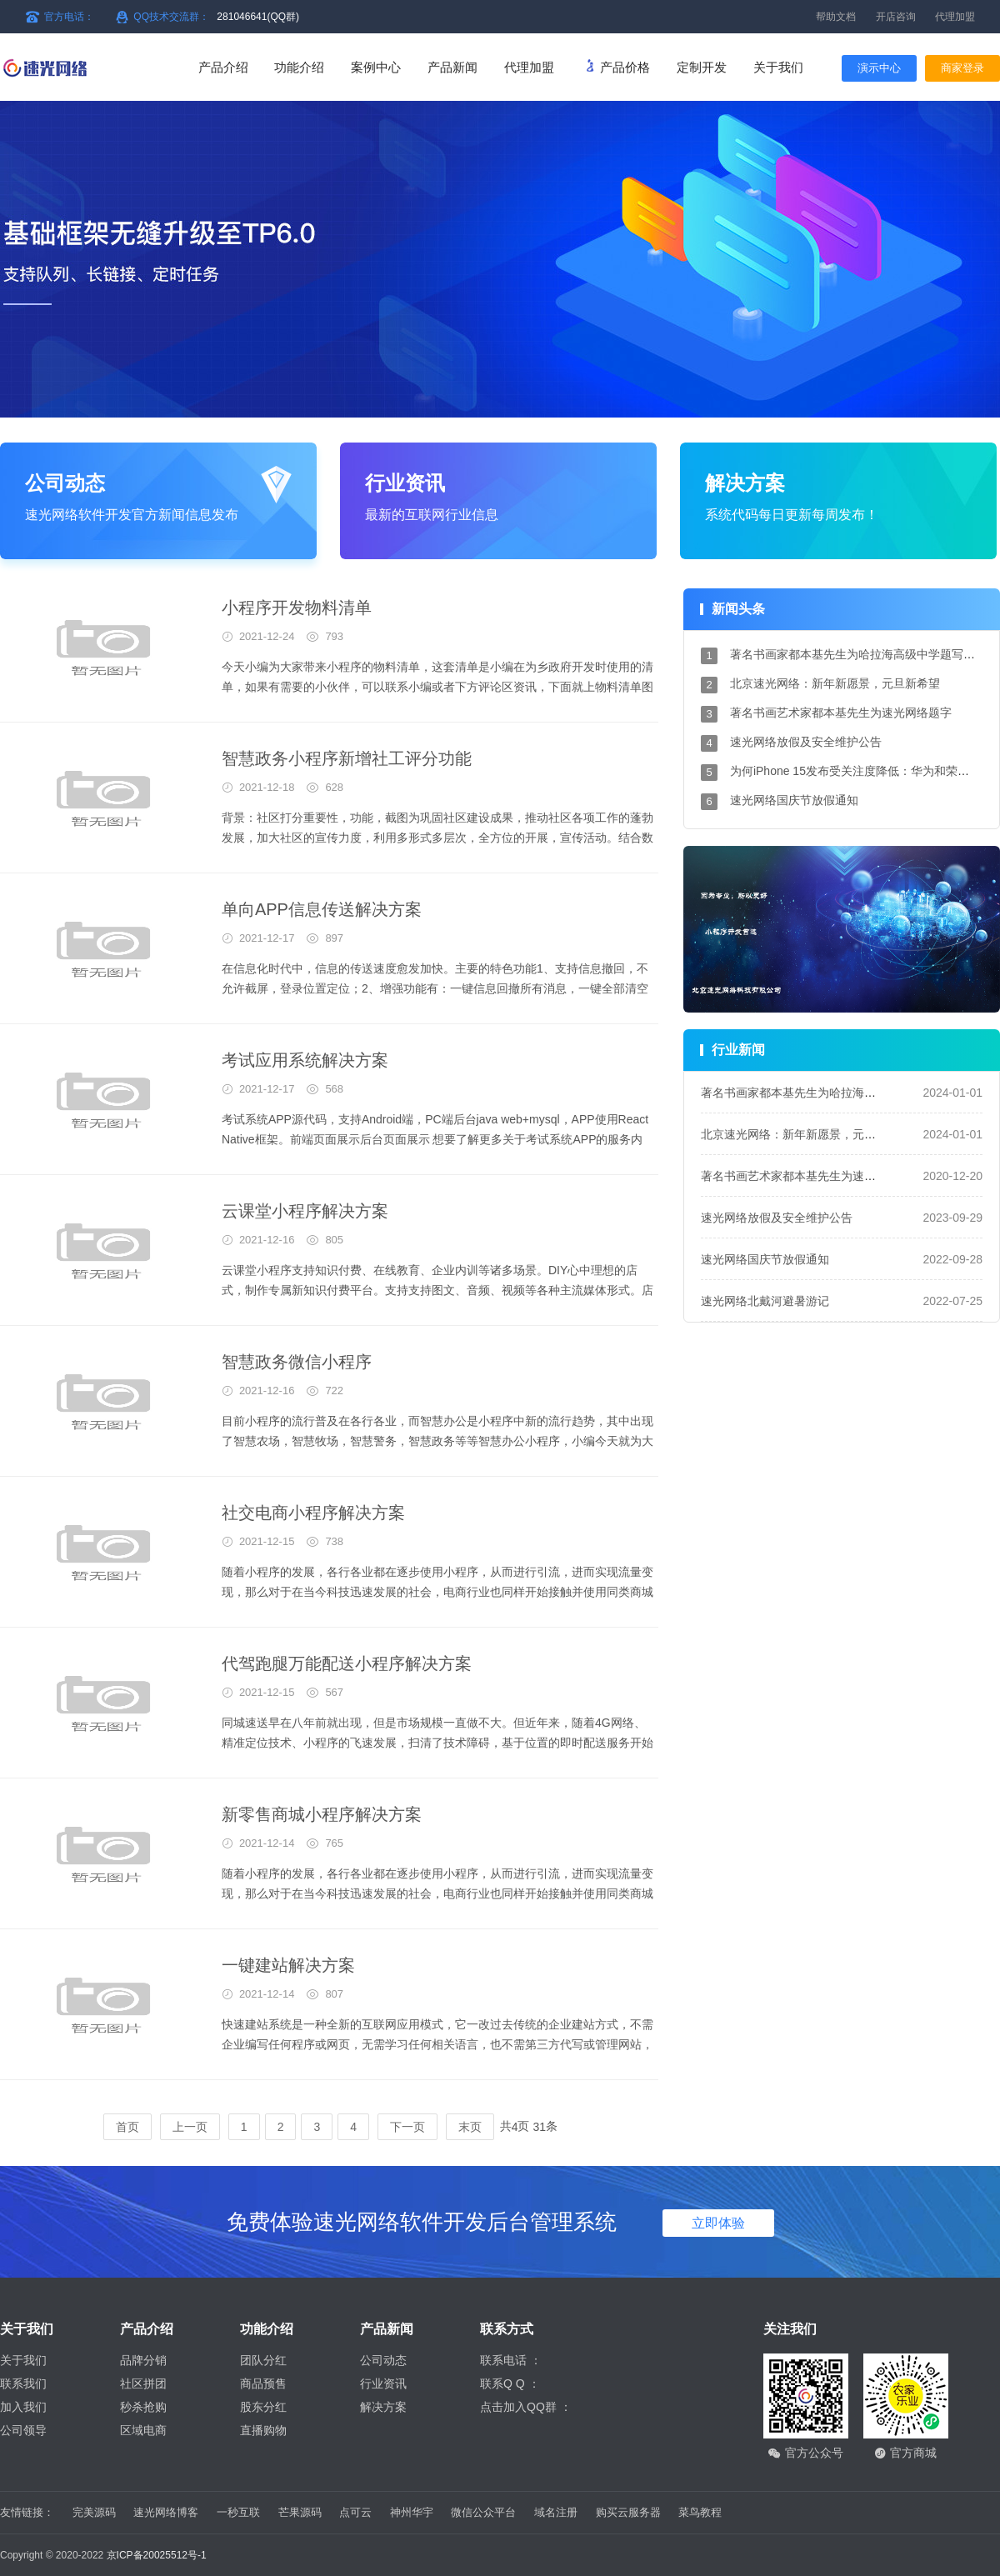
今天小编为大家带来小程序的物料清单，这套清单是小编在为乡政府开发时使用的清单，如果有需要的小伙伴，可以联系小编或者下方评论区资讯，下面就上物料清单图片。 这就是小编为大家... (437, 686)
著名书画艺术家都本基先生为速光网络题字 (841, 712)
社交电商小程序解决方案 (313, 1512)
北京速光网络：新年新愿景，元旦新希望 (835, 683)
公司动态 (383, 2360)
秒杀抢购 (143, 2406)
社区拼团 (143, 2383)
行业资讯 (383, 2383)
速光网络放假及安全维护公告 (806, 741)
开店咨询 (896, 17)
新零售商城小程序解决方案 (322, 1814)
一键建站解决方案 (288, 1965)
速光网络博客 (165, 2512)
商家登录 (962, 68)
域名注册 (556, 2512)
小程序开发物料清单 (297, 607)
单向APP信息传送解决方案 (322, 909)
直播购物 (263, 2430)
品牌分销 (143, 2360)
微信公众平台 (483, 2512)
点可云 (355, 2512)
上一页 (190, 2126)
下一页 (407, 2126)
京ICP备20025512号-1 (157, 2555)
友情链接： (27, 2512)
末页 (470, 2126)
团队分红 (263, 2360)
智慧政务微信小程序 (297, 1362)
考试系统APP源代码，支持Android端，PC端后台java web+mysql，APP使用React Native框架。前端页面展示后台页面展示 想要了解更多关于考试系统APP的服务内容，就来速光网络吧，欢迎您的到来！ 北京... (435, 1139)
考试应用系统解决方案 (305, 1060)
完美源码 (94, 2512)
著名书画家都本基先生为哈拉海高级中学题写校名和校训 (846, 1092)
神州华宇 (411, 2512)
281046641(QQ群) (258, 17)
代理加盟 (955, 17)
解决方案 (383, 2406)
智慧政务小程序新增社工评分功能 (347, 758)
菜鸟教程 (700, 2512)
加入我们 (23, 2406)
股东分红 (263, 2406)
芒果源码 (300, 2512)
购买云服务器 (628, 2512)
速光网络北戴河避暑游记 (765, 1301)
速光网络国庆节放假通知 (794, 800)
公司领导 (23, 2430)
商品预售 (263, 2383)
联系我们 (23, 2383)
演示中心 (879, 68)
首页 (127, 2126)
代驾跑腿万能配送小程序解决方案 (347, 1663)
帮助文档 (836, 17)
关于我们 (23, 2360)
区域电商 (143, 2430)
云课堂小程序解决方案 (305, 1211)
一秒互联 (238, 2512)
